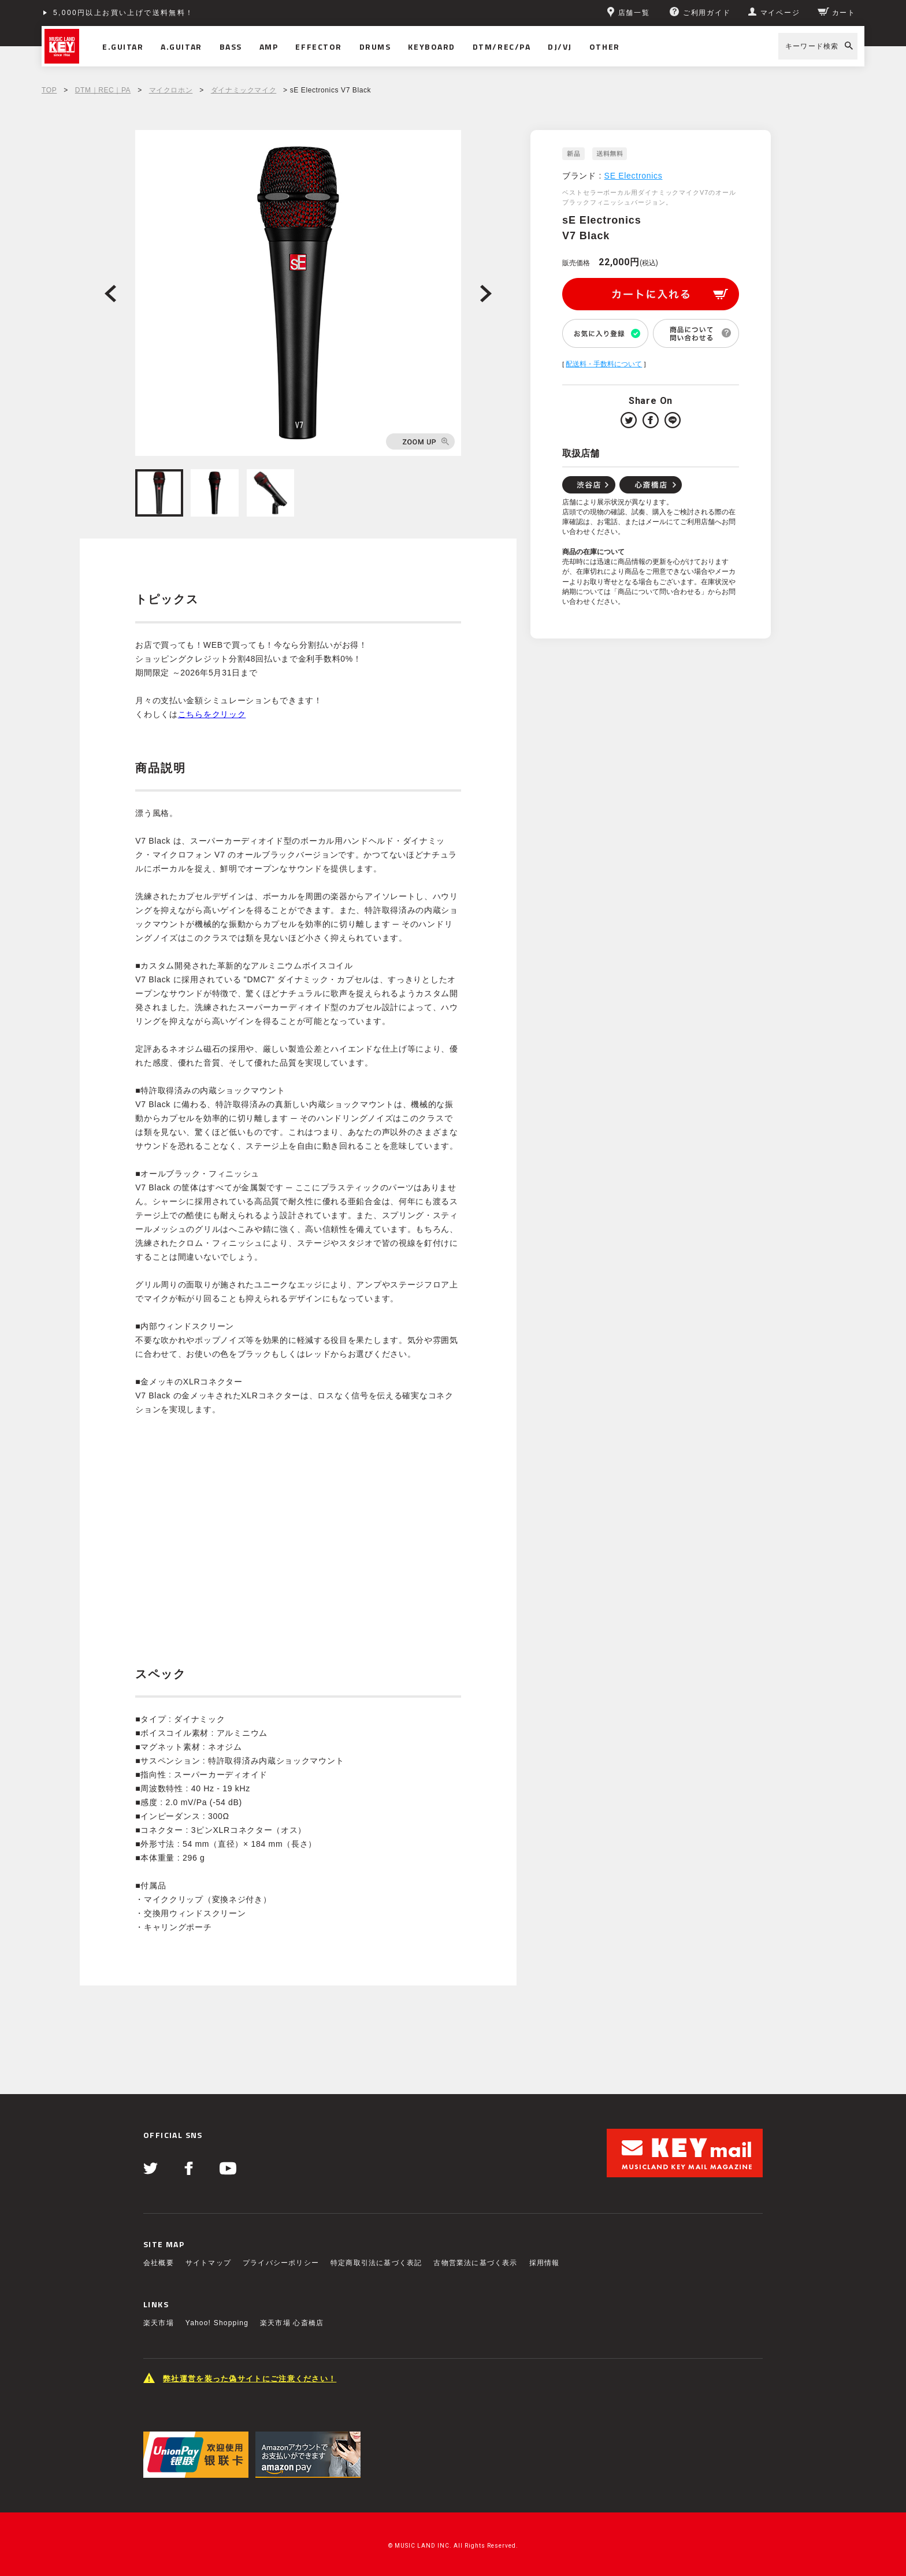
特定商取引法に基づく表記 (376, 2263)
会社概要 (158, 2263)
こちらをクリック (212, 714)
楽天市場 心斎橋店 (292, 2323)
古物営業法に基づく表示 (475, 2263)
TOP (49, 90)
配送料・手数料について (604, 364)
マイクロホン (171, 90)
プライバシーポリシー (281, 2263)
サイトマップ (208, 2263)
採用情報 (544, 2263)
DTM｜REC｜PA (103, 90)
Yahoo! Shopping (216, 2323)
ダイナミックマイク (243, 90)
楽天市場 (158, 2323)
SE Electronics (633, 175)
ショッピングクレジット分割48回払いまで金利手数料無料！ (166, 13)
